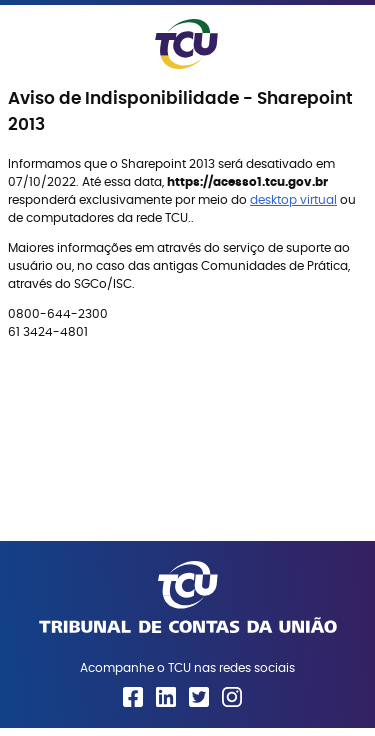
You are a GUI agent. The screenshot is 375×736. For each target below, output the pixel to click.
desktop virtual (293, 200)
